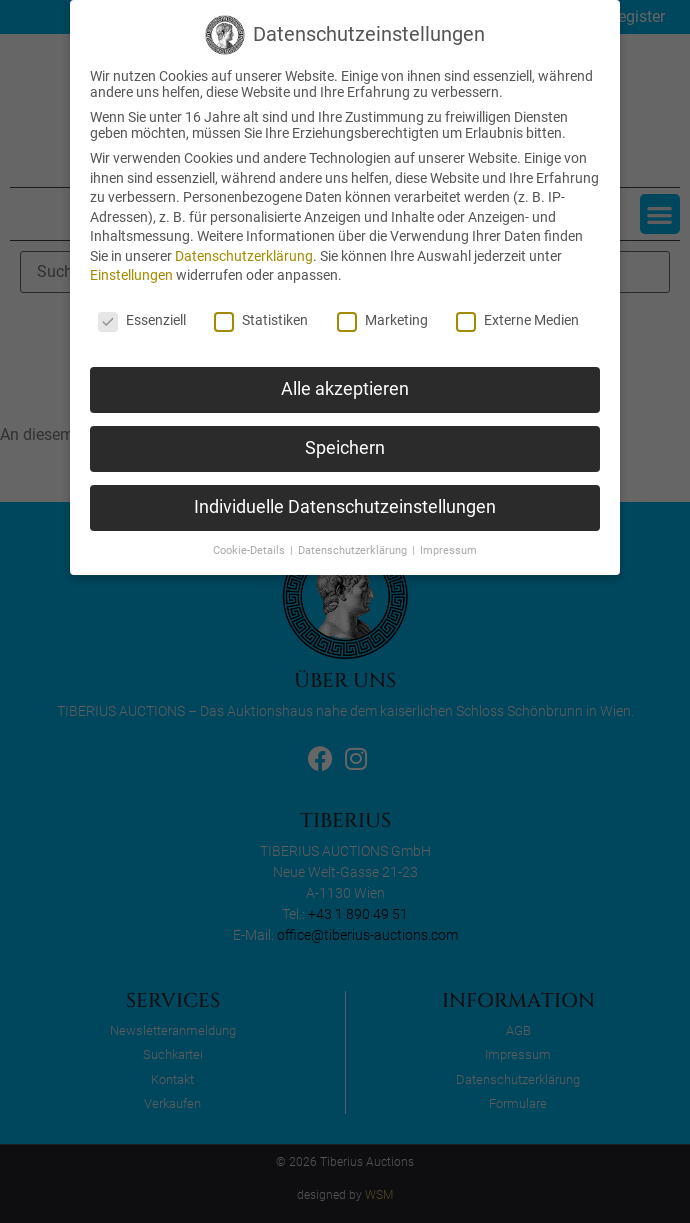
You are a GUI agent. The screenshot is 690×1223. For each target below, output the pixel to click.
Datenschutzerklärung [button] (354, 550)
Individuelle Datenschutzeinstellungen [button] (345, 507)
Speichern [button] (345, 448)
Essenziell (142, 320)
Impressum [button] (448, 550)
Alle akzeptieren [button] (345, 389)
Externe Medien (517, 320)
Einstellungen (131, 275)
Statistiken (261, 320)
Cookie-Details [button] (250, 550)
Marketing (382, 320)
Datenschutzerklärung (244, 256)
